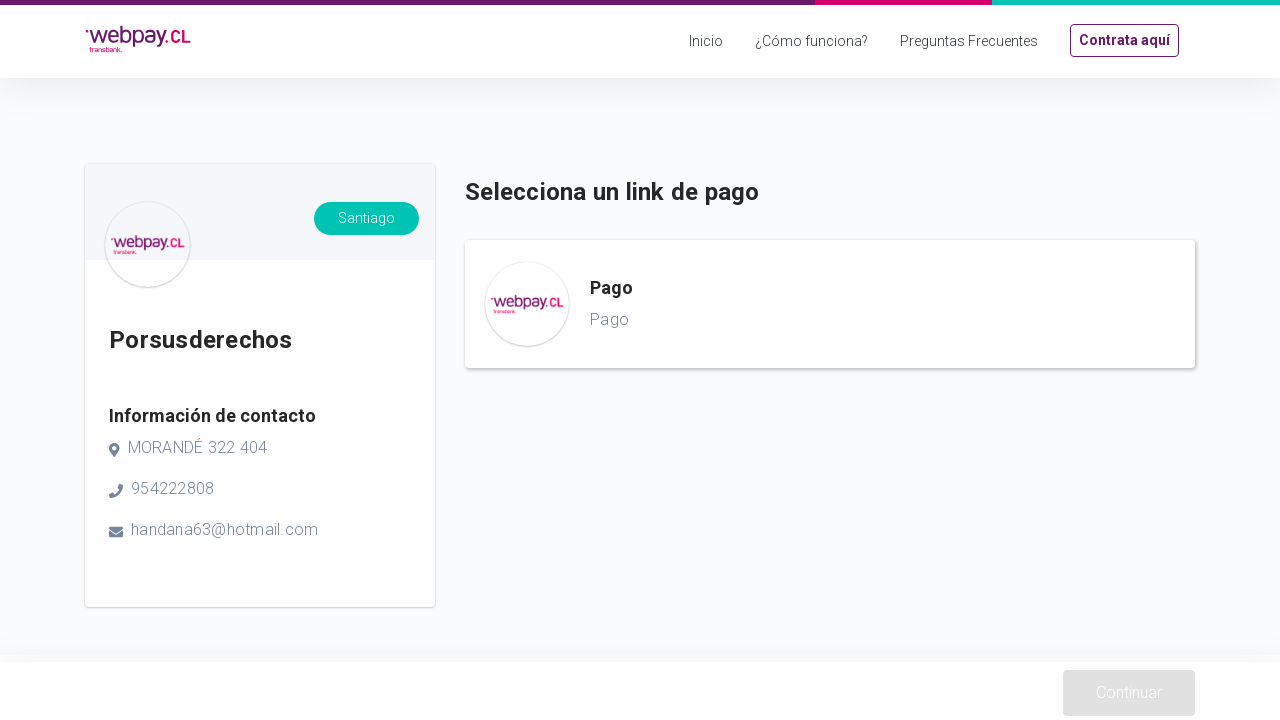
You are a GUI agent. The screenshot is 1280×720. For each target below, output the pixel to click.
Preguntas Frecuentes (969, 41)
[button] (830, 304)
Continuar (1129, 692)
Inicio (706, 41)
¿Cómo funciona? (811, 41)
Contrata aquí (1124, 40)
